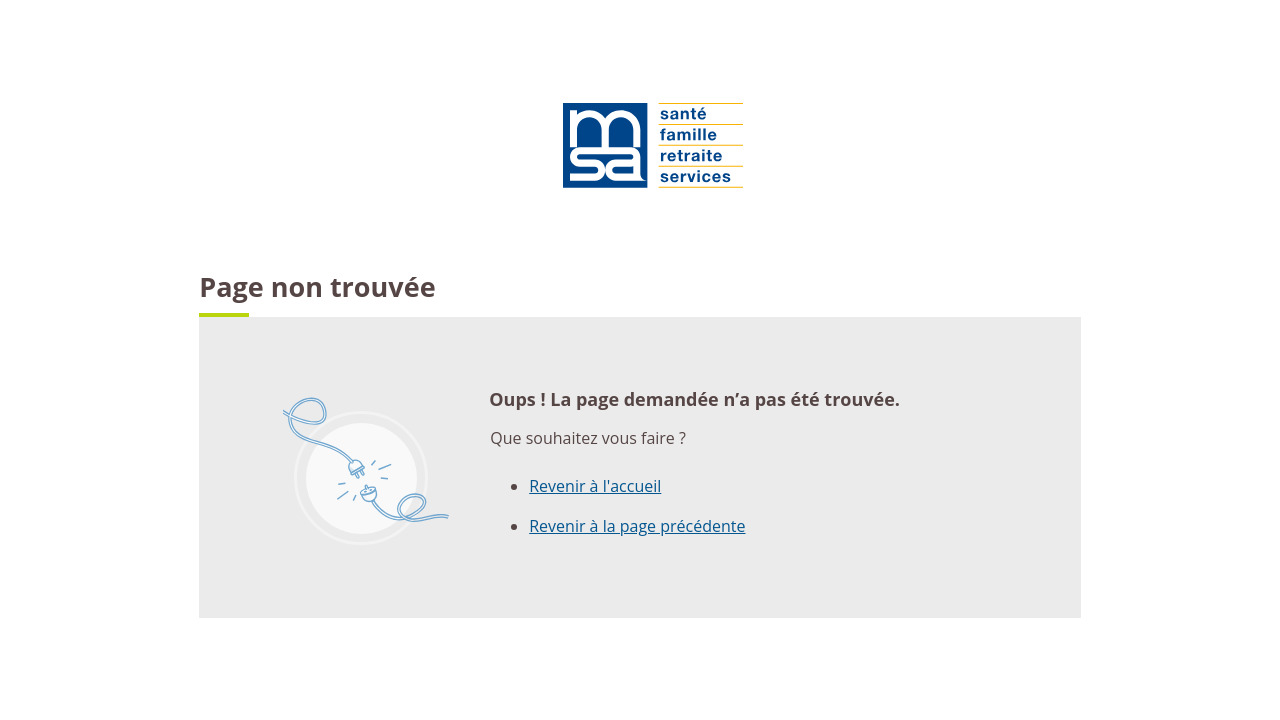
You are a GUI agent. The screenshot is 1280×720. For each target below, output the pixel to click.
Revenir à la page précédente (637, 526)
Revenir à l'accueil (595, 486)
